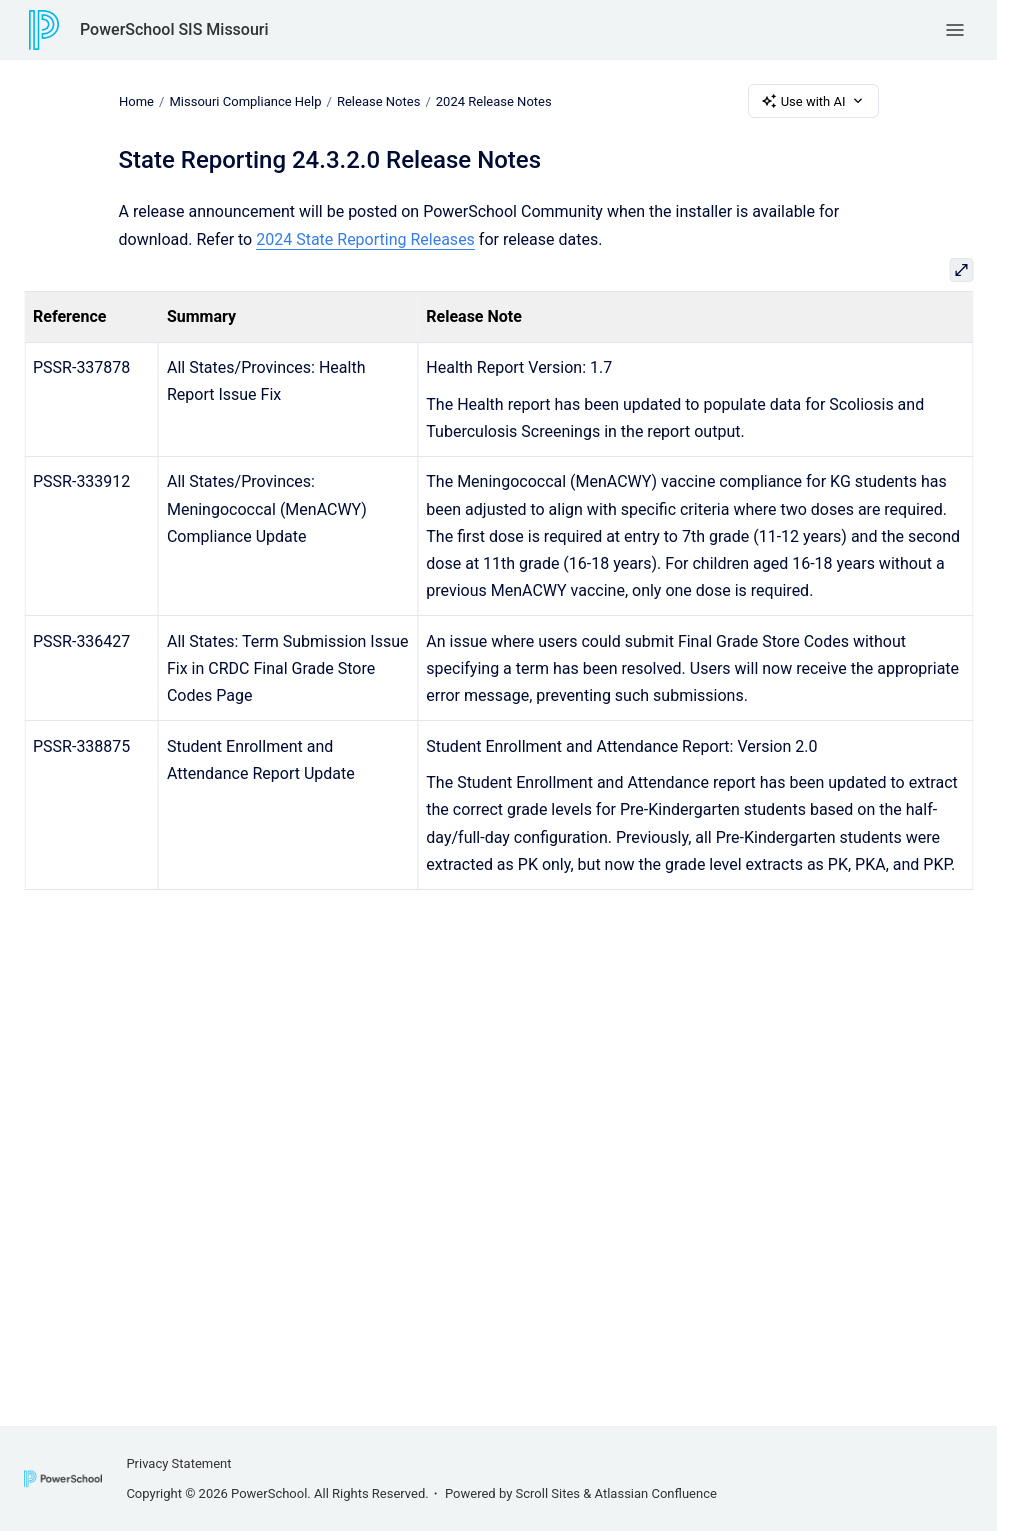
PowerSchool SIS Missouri (174, 29)
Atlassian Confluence (656, 1493)
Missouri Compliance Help (245, 100)
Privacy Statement (178, 1463)
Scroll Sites (548, 1493)
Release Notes (377, 100)
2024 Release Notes (493, 100)
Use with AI (813, 101)
